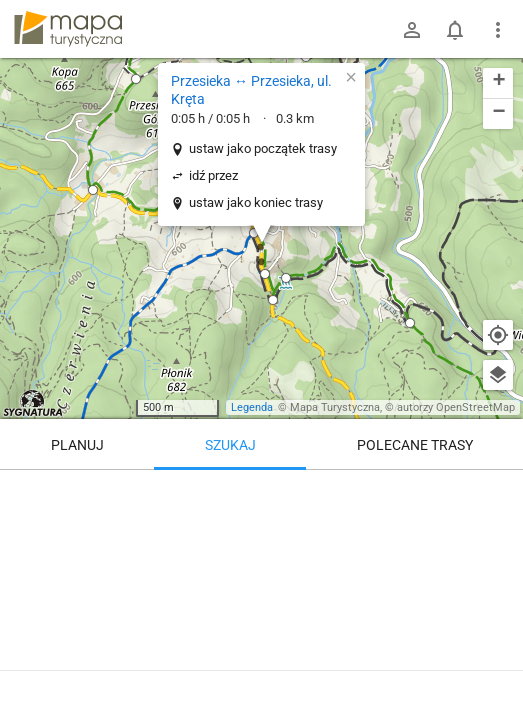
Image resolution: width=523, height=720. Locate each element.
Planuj (77, 445)
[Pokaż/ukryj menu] (498, 30)
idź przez (213, 175)
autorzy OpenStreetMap (456, 407)
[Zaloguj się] (412, 30)
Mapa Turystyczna (335, 407)
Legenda (252, 407)
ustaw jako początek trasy (263, 148)
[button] (254, 233)
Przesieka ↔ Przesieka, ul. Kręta (251, 90)
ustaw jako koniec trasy (256, 202)
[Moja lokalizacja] (498, 335)
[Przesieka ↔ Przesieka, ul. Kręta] (261, 590)
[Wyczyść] (498, 492)
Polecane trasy (415, 445)
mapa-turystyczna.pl (68, 29)
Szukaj (230, 445)
